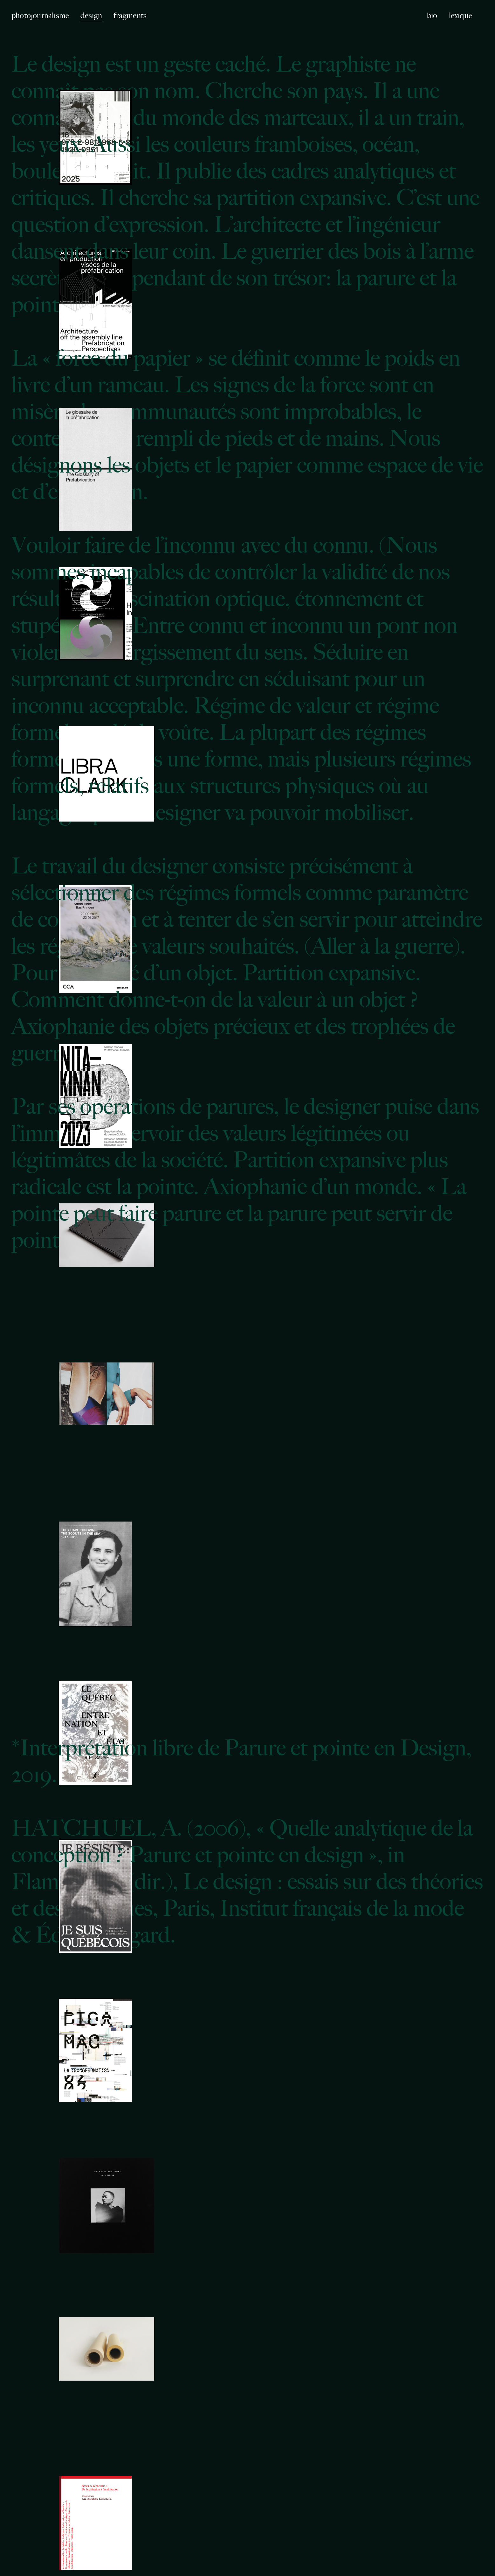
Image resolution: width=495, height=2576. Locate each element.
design (91, 15)
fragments (130, 15)
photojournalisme (40, 15)
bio (432, 15)
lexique (460, 15)
